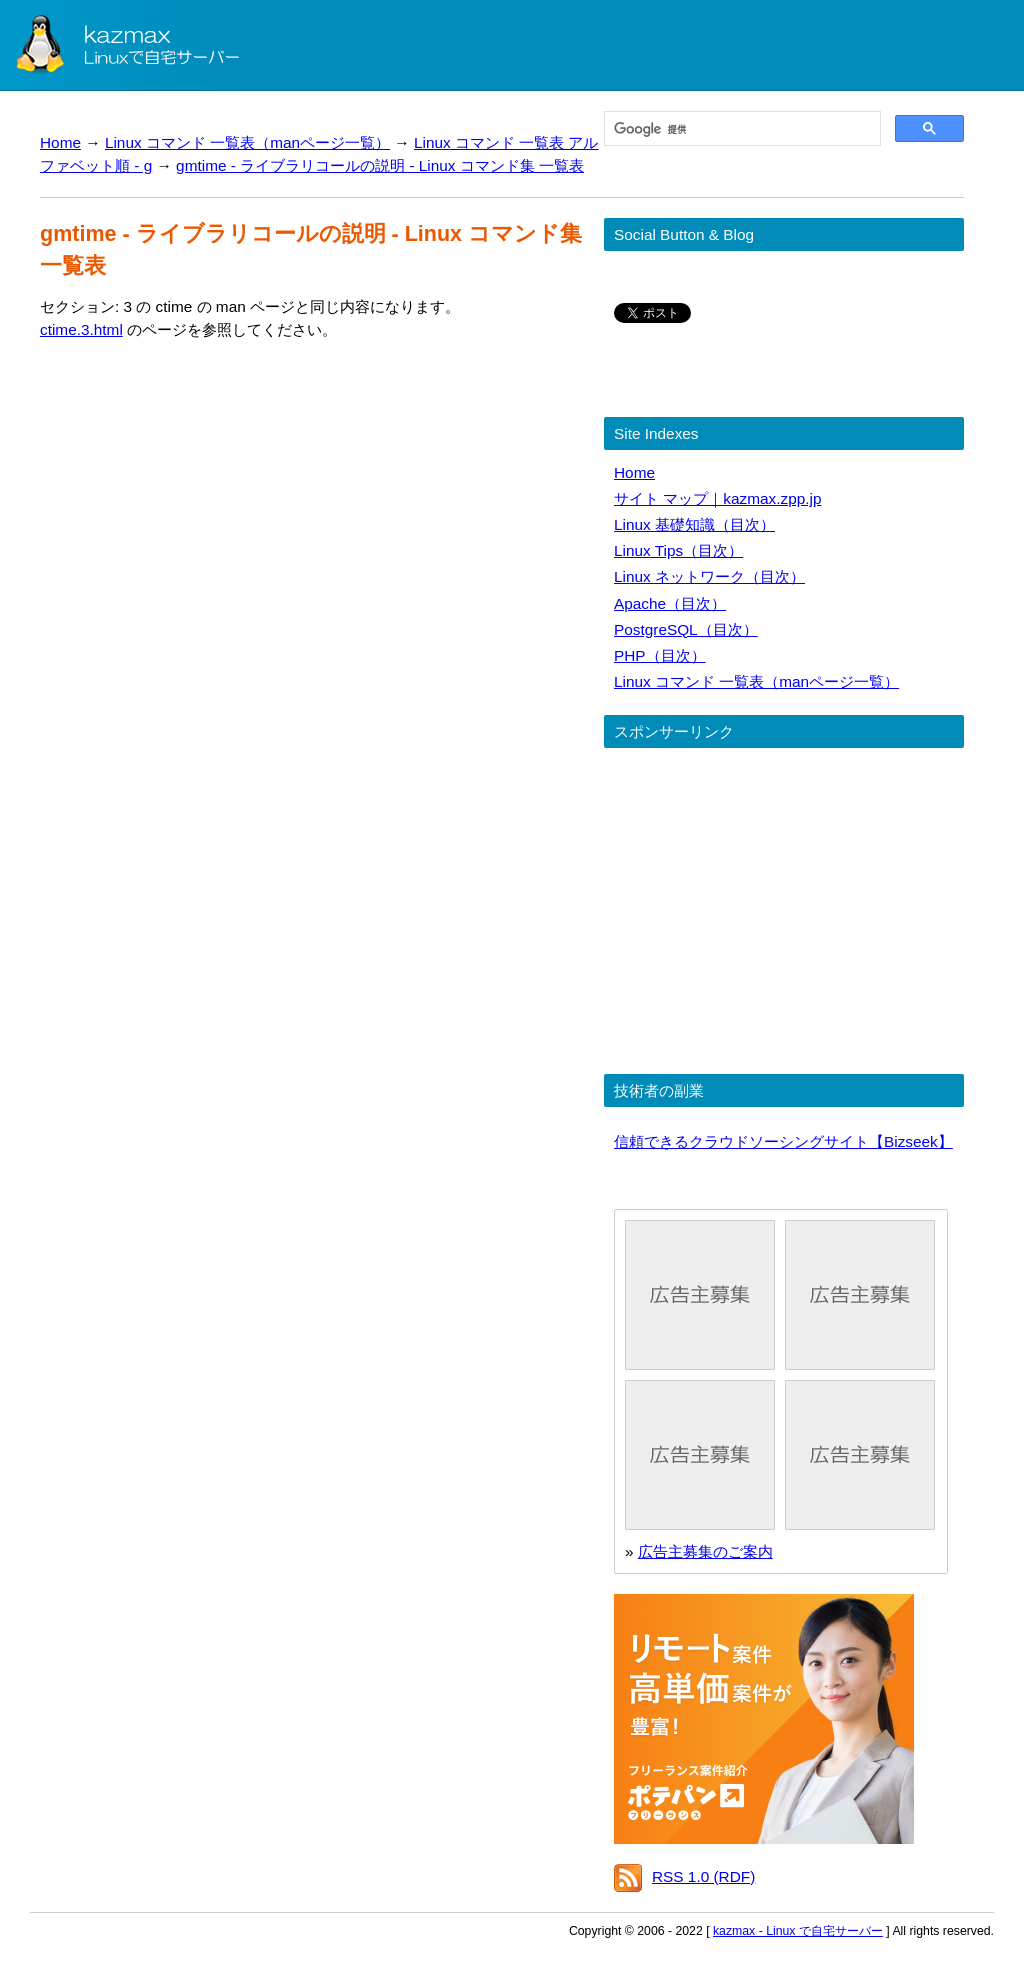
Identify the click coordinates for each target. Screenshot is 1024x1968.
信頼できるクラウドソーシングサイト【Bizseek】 (783, 1141)
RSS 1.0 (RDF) (703, 1876)
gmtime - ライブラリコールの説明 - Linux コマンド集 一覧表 (380, 165)
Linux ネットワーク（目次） (709, 576)
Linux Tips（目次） (678, 550)
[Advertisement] (208, 535)
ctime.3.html (81, 329)
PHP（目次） (660, 655)
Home (60, 142)
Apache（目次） (670, 603)
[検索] (740, 129)
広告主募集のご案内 (705, 1551)
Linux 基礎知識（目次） (694, 524)
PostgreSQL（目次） (686, 629)
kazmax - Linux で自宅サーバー (798, 1931)
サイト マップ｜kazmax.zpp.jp (717, 498)
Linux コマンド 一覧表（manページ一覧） (247, 142)
